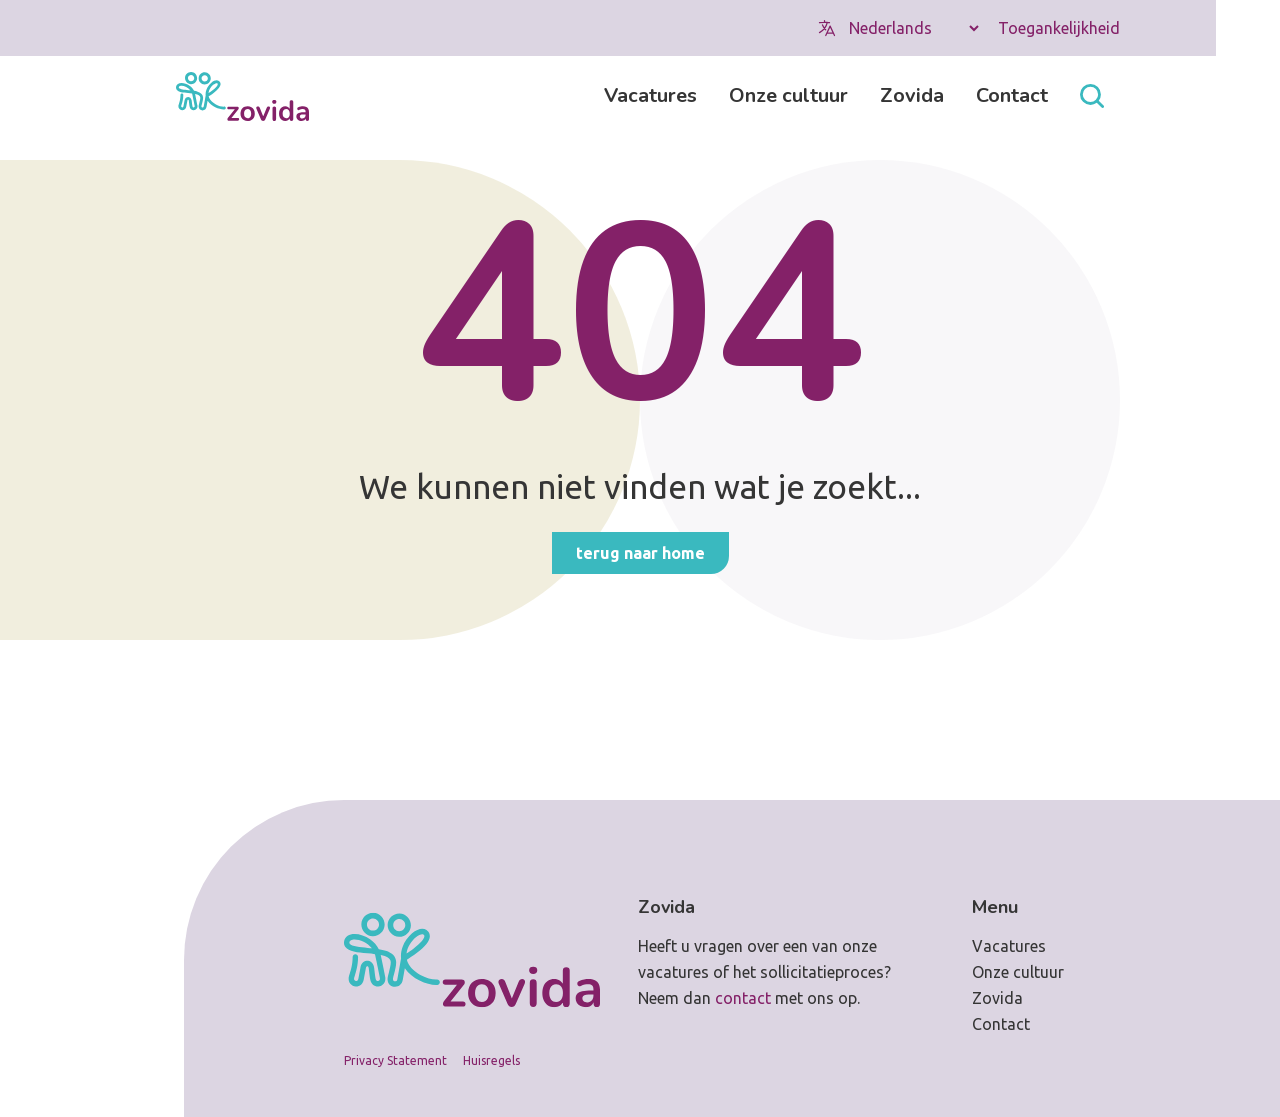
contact (743, 998)
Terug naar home (640, 553)
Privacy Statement (395, 1060)
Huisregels (491, 1060)
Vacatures (650, 96)
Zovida (912, 96)
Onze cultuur (788, 96)
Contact (1012, 96)
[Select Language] (913, 28)
